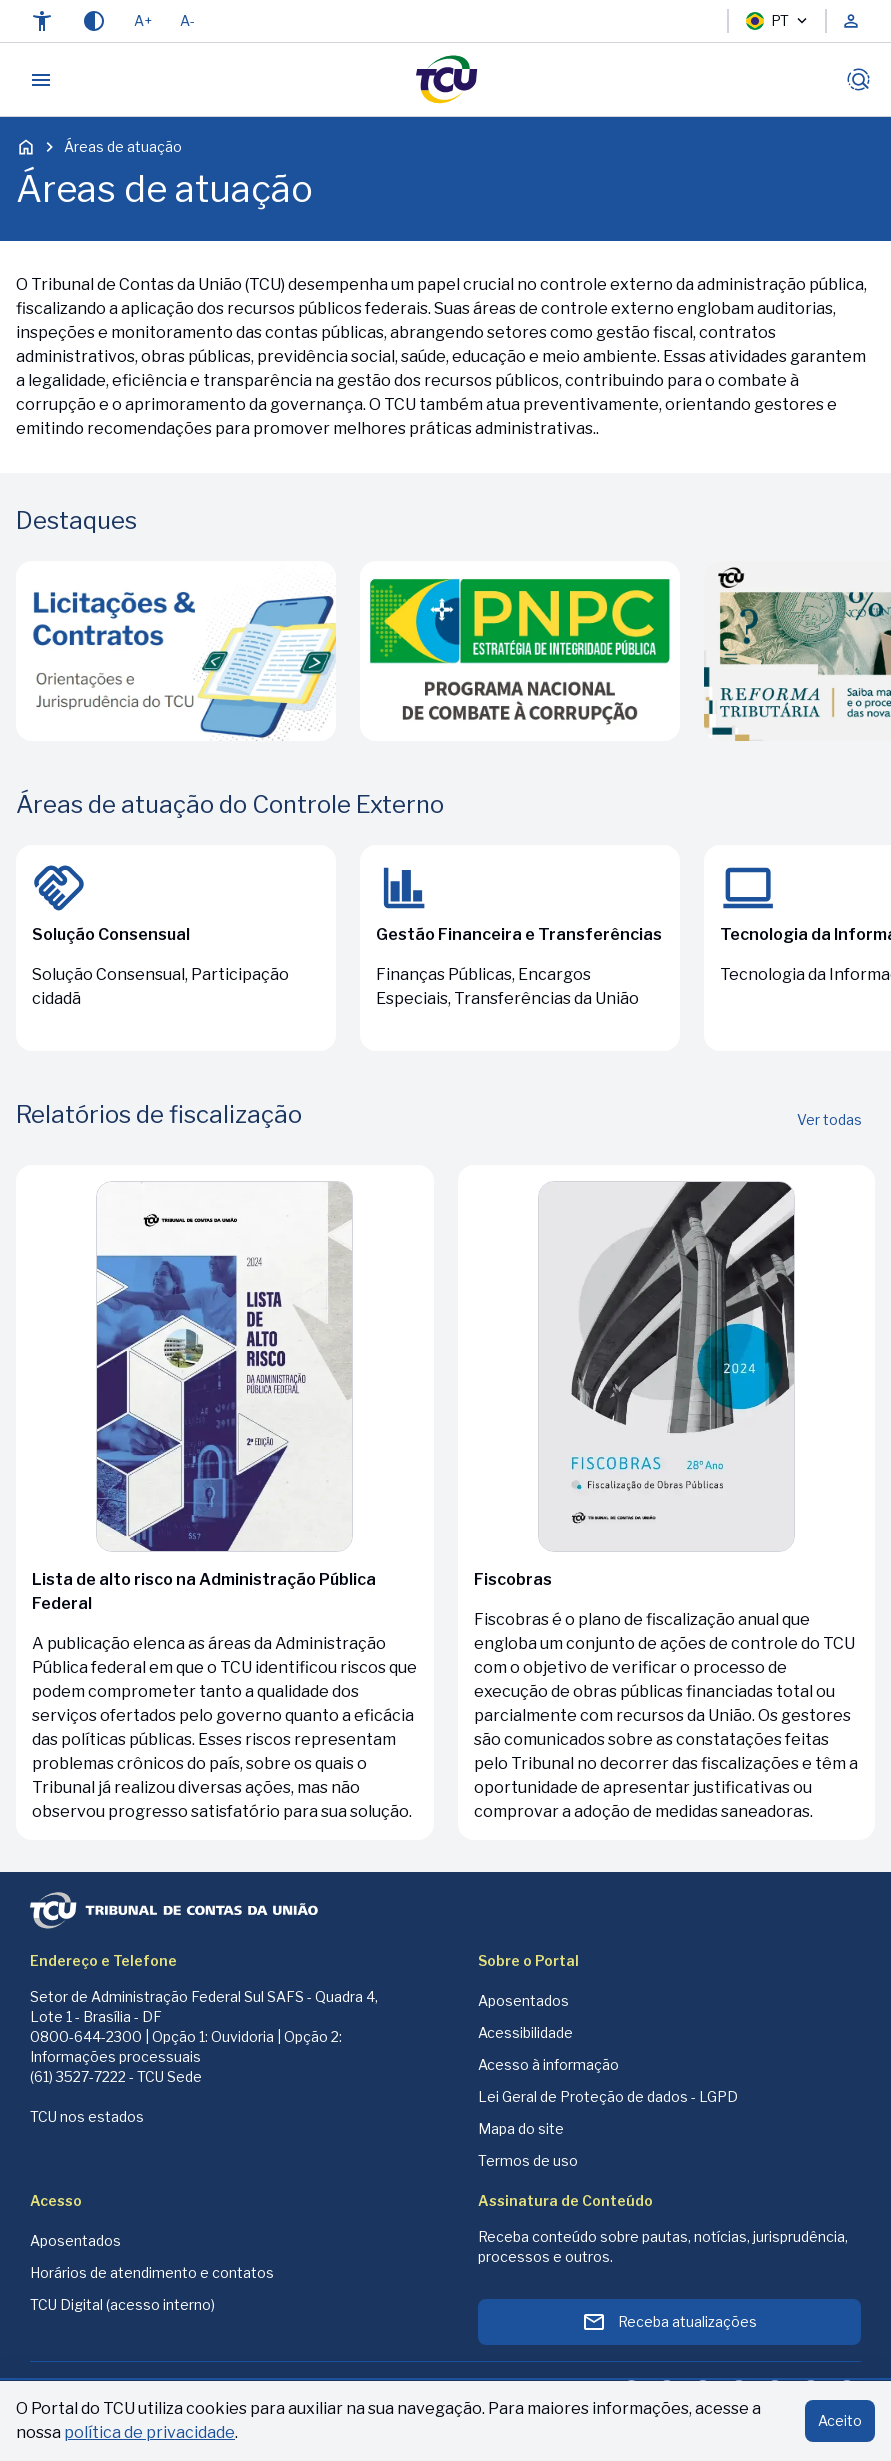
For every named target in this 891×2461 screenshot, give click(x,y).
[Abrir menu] (41, 80)
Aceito (840, 2420)
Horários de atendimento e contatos (152, 2272)
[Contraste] (94, 21)
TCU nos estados (87, 2116)
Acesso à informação (548, 2064)
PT (777, 21)
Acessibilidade (525, 2032)
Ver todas (829, 1119)
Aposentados (523, 2000)
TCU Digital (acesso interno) (122, 2304)
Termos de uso (528, 2160)
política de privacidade (149, 2432)
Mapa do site (521, 2128)
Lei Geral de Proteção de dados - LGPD (608, 2096)
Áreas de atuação (123, 146)
